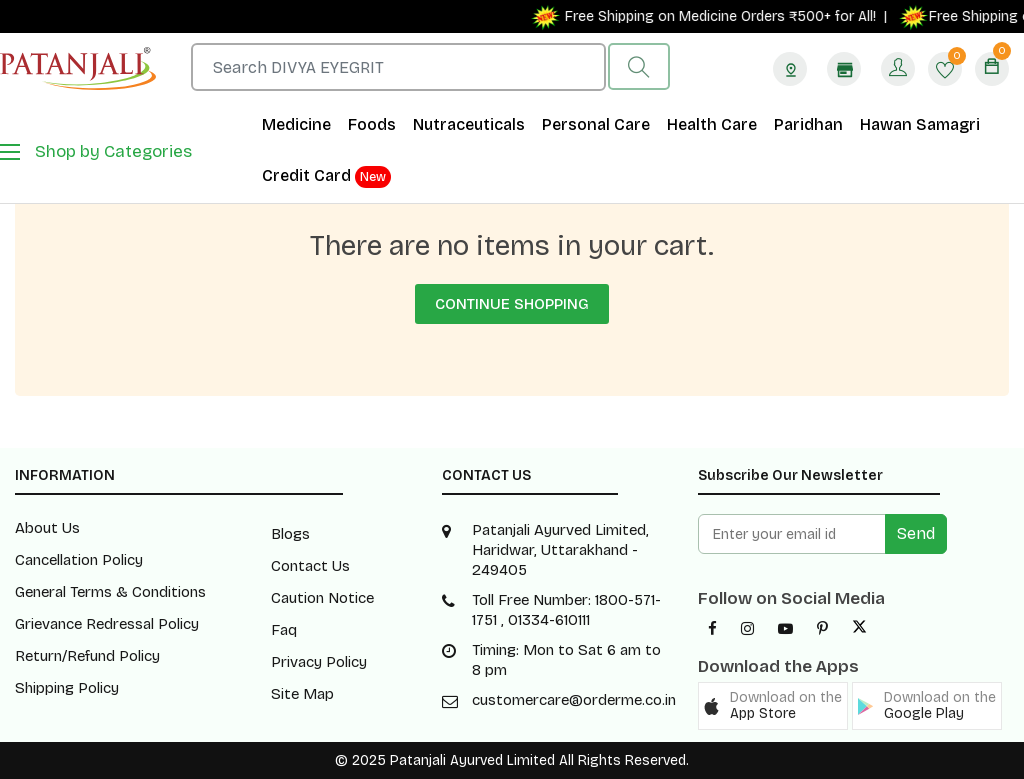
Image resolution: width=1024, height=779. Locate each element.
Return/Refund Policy (87, 656)
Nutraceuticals (469, 124)
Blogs (290, 534)
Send (916, 533)
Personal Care (596, 124)
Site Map (302, 694)
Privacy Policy (319, 662)
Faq (284, 630)
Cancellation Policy (79, 560)
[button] (773, 706)
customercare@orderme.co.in (574, 700)
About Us (47, 528)
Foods (372, 124)
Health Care (712, 124)
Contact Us (310, 566)
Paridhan (808, 124)
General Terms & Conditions (110, 592)
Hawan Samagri (920, 124)
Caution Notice (322, 598)
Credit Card (326, 177)
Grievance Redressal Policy (107, 624)
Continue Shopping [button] (512, 304)
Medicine (296, 124)
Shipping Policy (67, 688)
